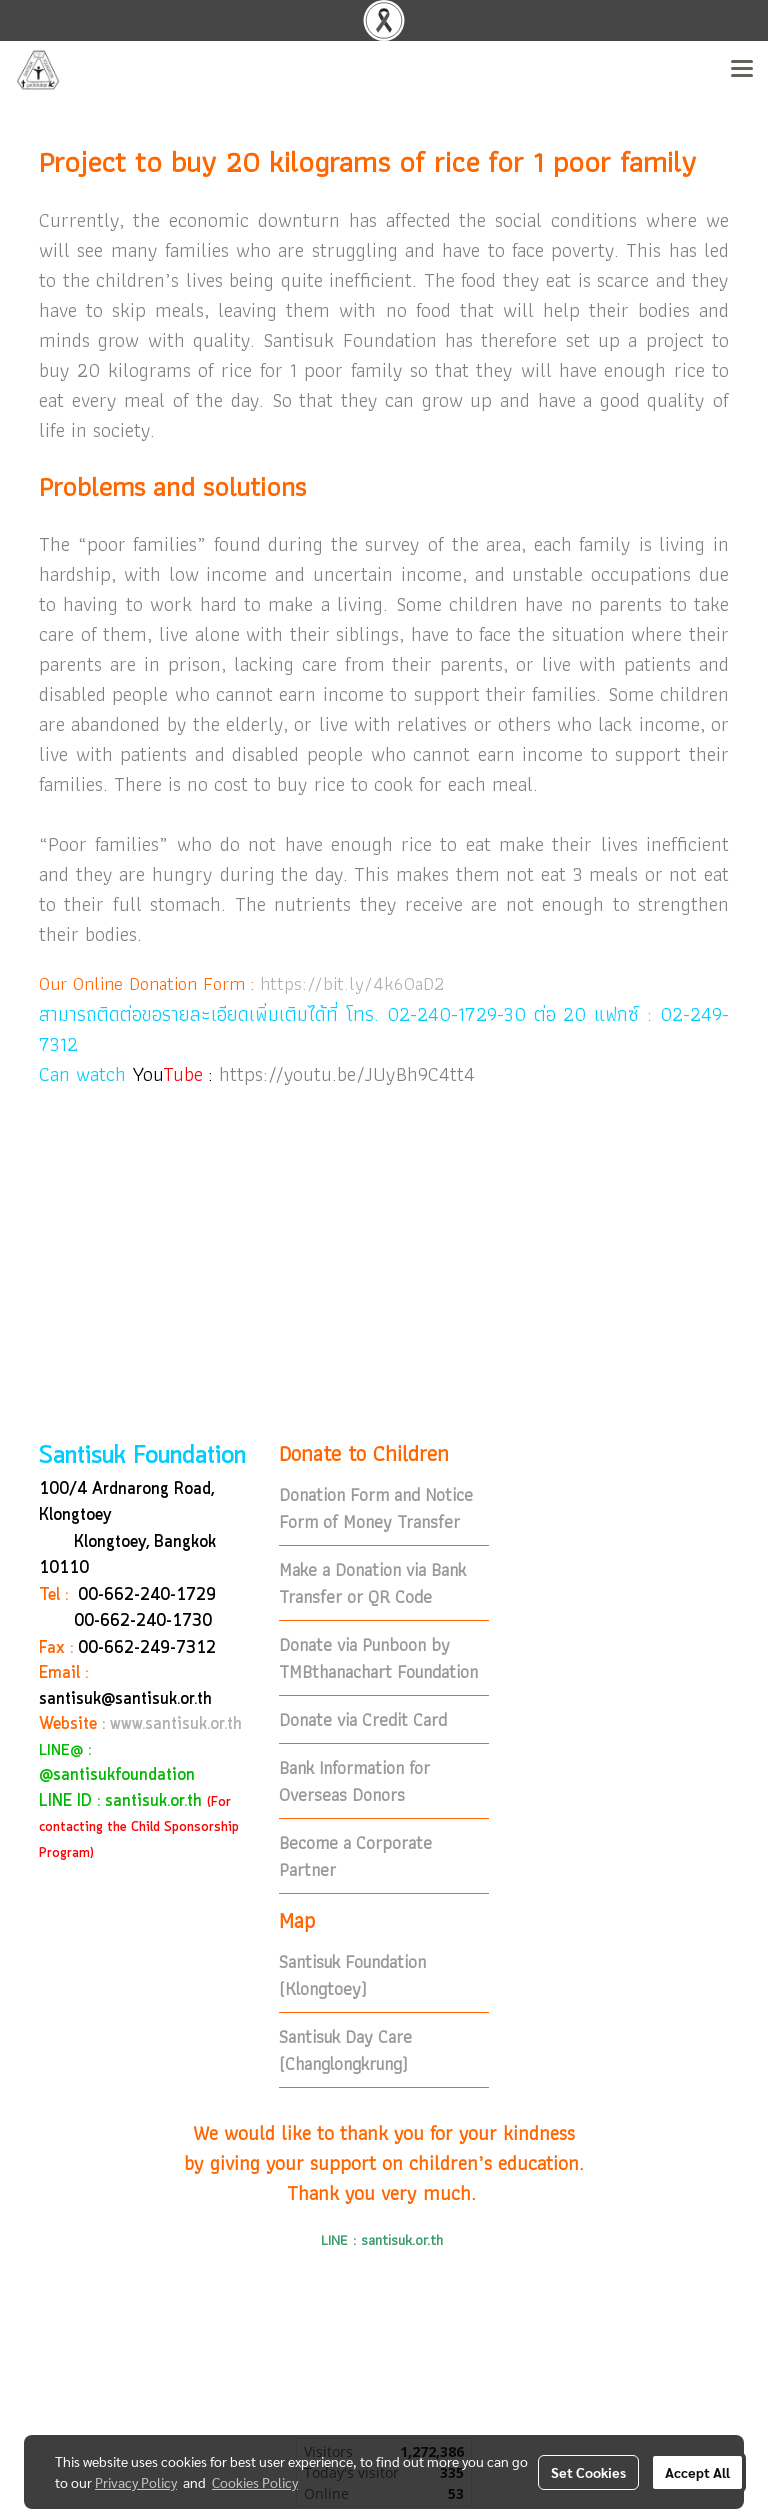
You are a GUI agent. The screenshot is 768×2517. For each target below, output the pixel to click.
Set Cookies (588, 2472)
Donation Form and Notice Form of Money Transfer (376, 1508)
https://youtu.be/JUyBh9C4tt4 (347, 1074)
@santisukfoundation (117, 1775)
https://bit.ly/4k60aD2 (352, 983)
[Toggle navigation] (742, 70)
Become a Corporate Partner (355, 1856)
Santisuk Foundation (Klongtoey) (352, 1975)
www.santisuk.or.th (176, 1724)
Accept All (697, 2472)
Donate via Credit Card (363, 1719)
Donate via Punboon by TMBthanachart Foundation (378, 1658)
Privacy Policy (136, 2482)
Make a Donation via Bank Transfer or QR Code (372, 1583)
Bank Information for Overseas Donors (354, 1781)
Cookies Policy (255, 2482)
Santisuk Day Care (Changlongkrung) (345, 2050)
